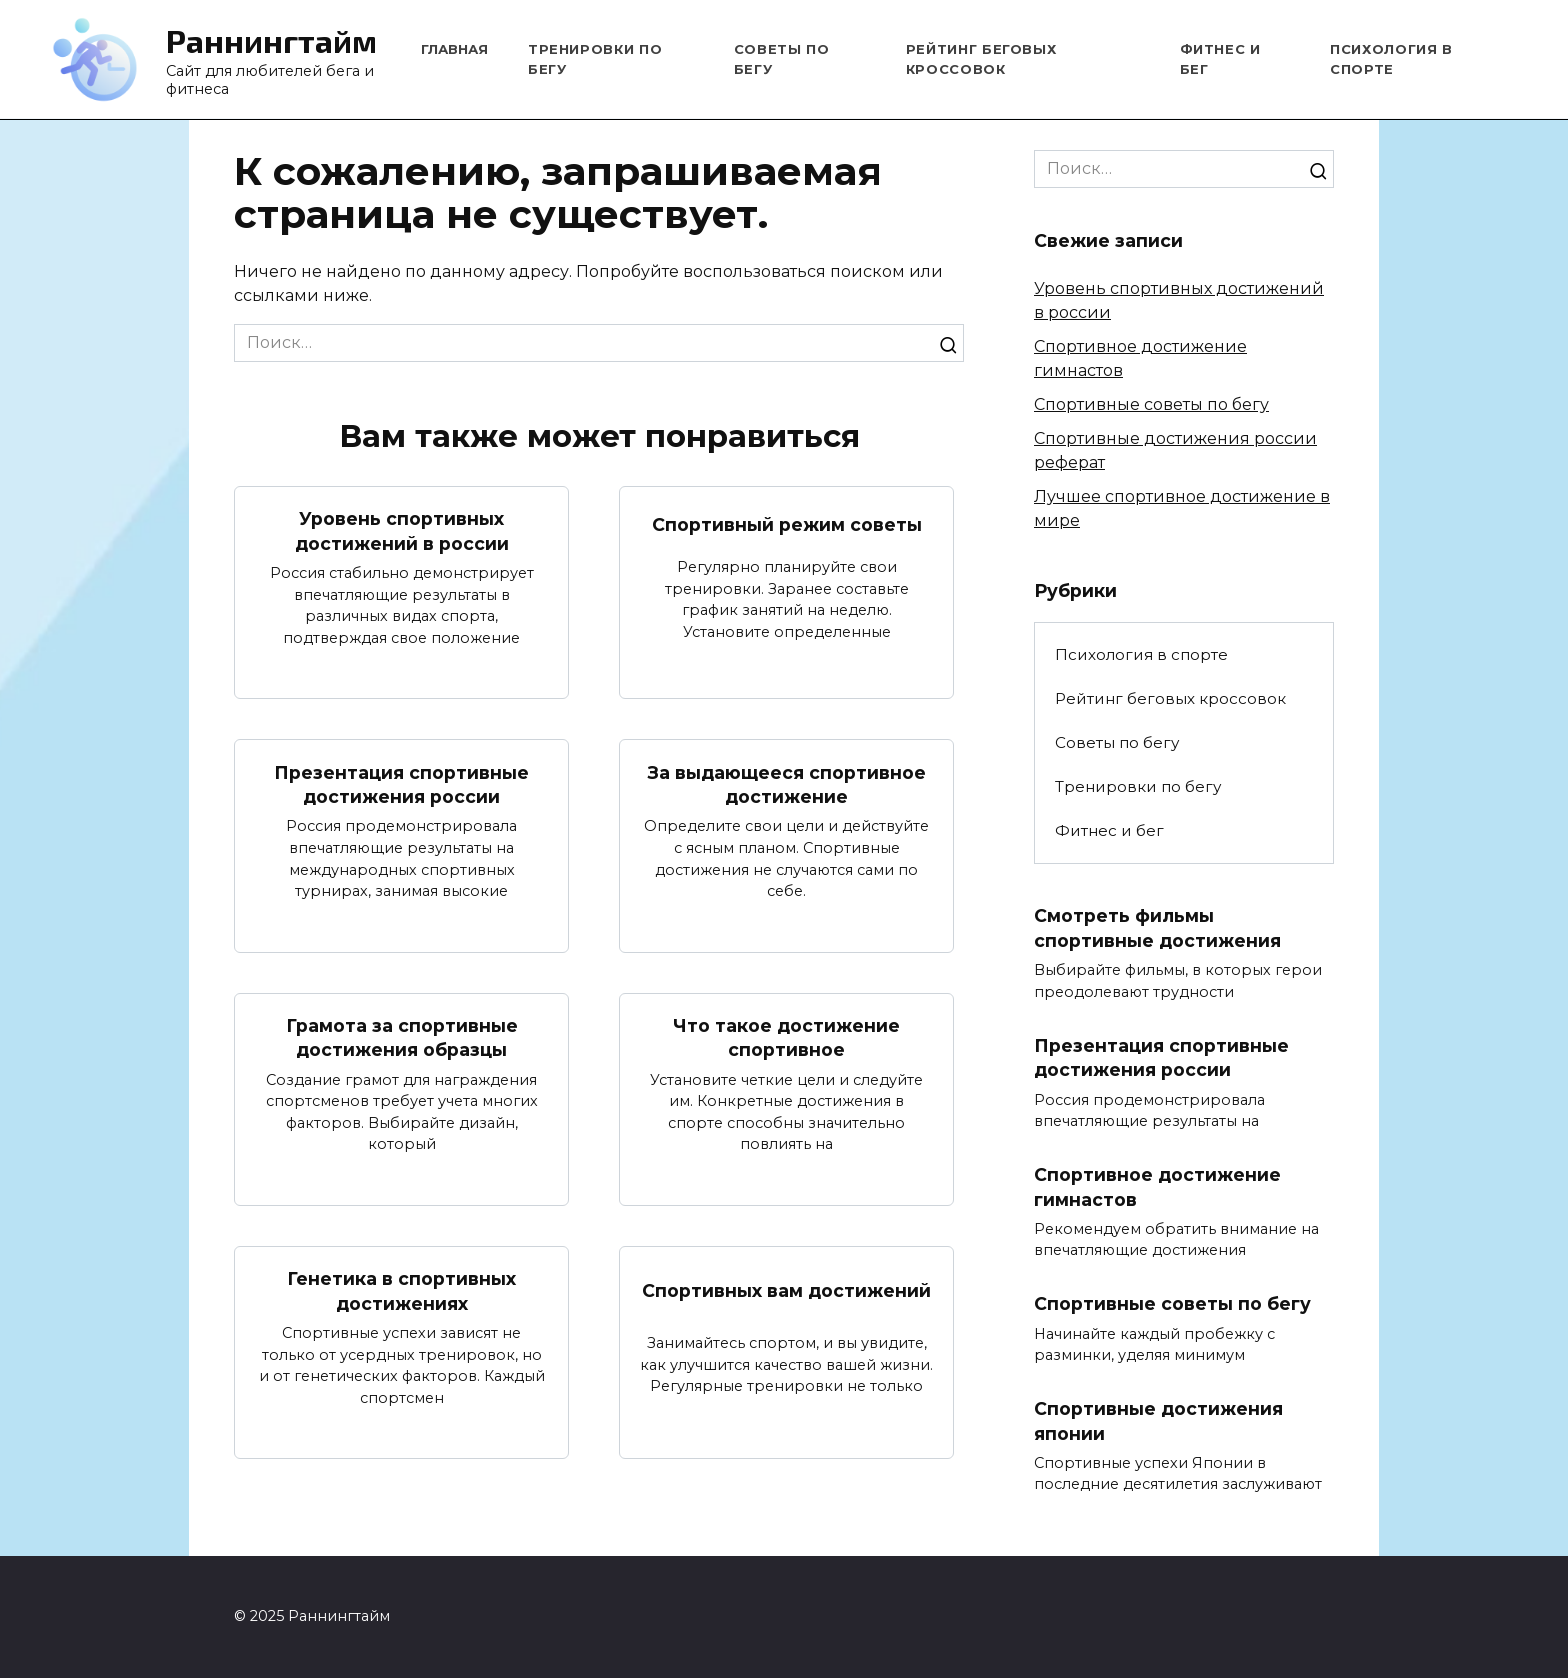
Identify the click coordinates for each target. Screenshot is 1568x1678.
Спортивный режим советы (787, 524)
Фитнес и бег (1109, 830)
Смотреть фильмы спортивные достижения (1157, 928)
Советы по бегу (1117, 742)
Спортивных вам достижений (786, 1290)
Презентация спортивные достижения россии (401, 785)
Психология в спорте (1141, 654)
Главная (454, 49)
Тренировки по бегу (1138, 786)
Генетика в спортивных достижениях (401, 1292)
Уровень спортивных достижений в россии (402, 531)
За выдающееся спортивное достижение (787, 785)
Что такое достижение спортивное (786, 1038)
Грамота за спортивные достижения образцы (402, 1038)
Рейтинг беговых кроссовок (1170, 698)
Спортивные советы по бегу (1151, 404)
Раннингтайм (271, 40)
